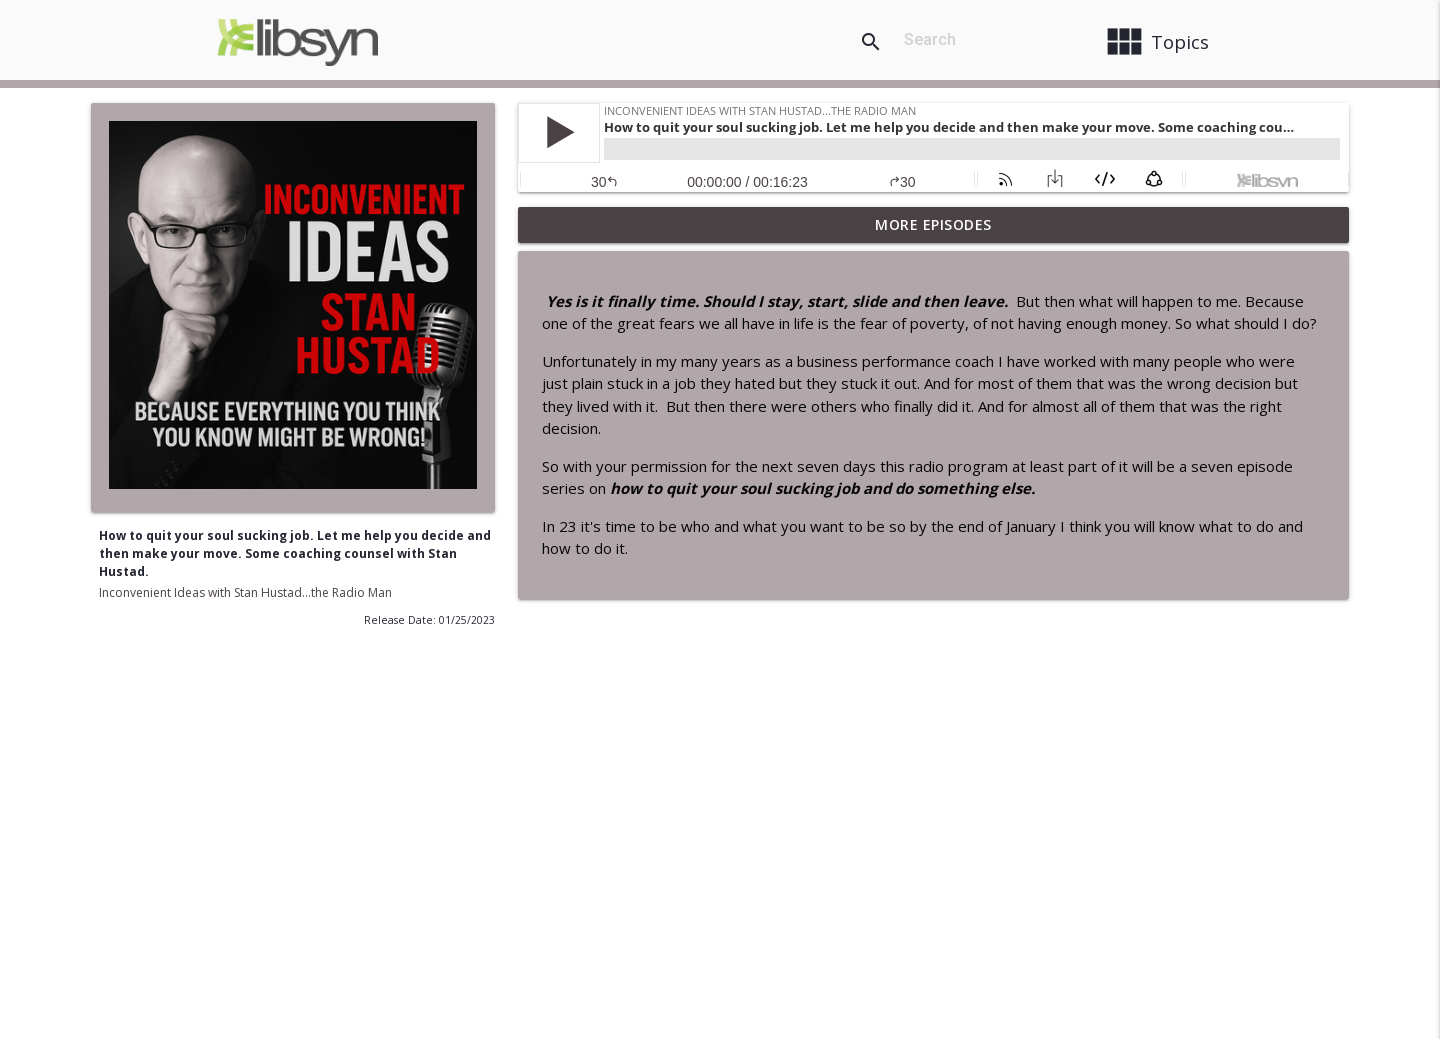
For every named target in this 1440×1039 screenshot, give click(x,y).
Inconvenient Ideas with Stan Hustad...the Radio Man (245, 592)
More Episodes (933, 224)
